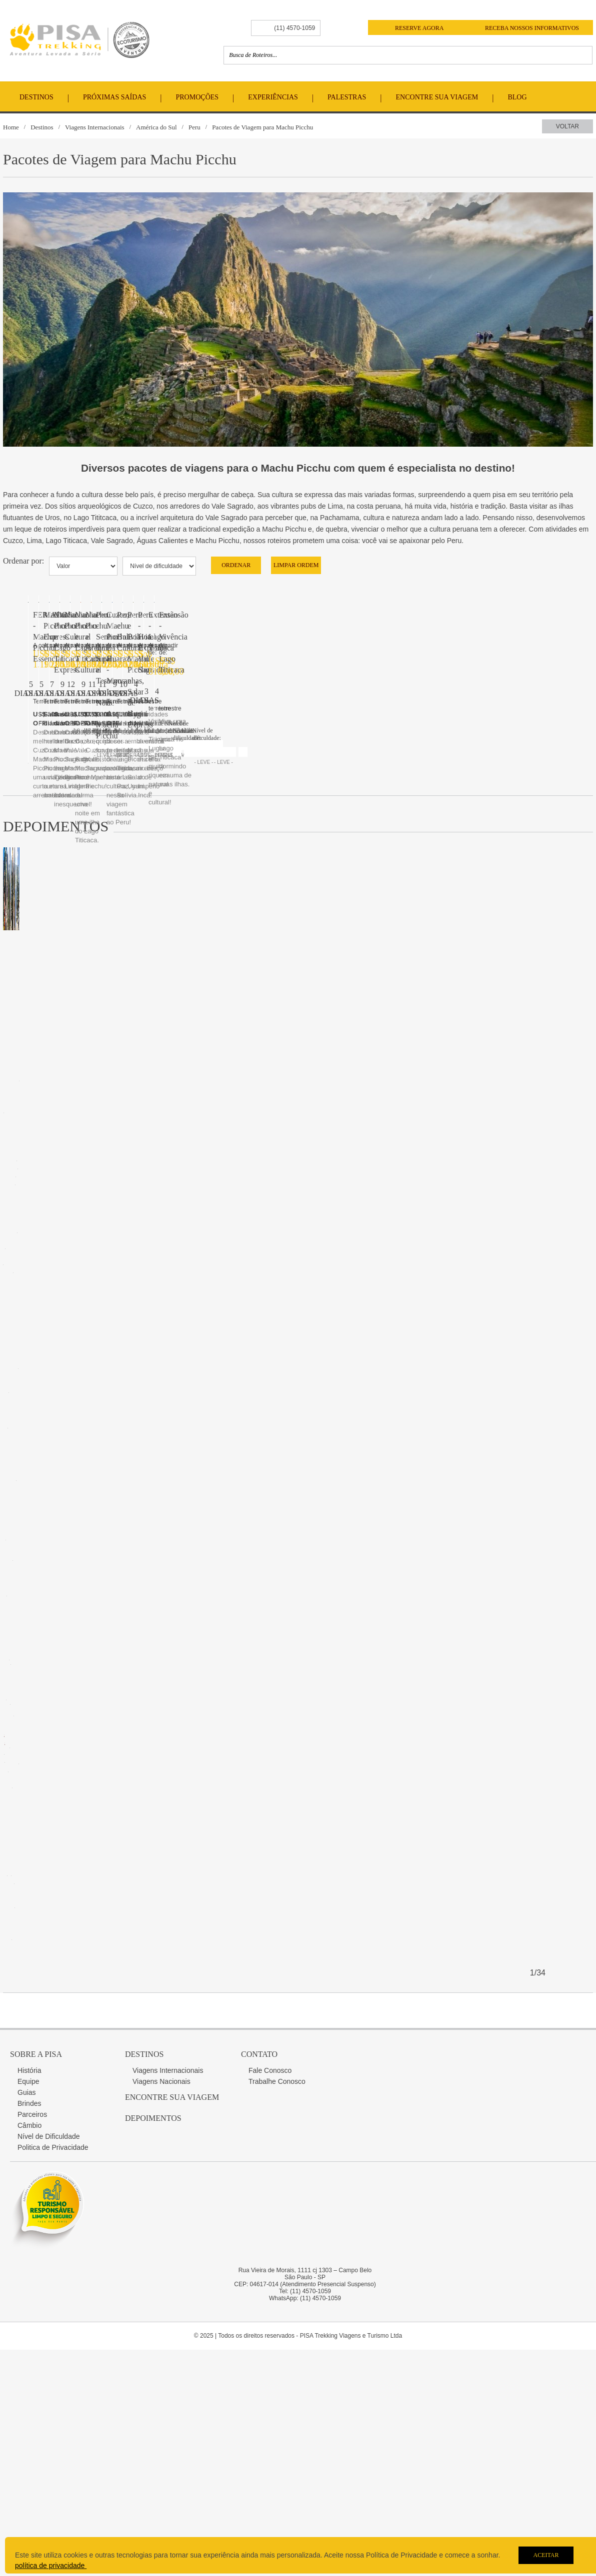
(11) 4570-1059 (294, 27)
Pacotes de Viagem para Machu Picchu (262, 127)
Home (11, 127)
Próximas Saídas (114, 97)
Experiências (273, 97)
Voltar (567, 126)
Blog (517, 97)
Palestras (347, 97)
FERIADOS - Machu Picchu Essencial (95, 991)
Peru (194, 127)
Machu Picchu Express (69, 1531)
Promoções (197, 97)
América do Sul (156, 127)
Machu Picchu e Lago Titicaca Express (95, 2071)
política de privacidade (50, 2566)
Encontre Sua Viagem (437, 97)
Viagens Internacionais (94, 127)
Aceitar (545, 2555)
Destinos (37, 97)
